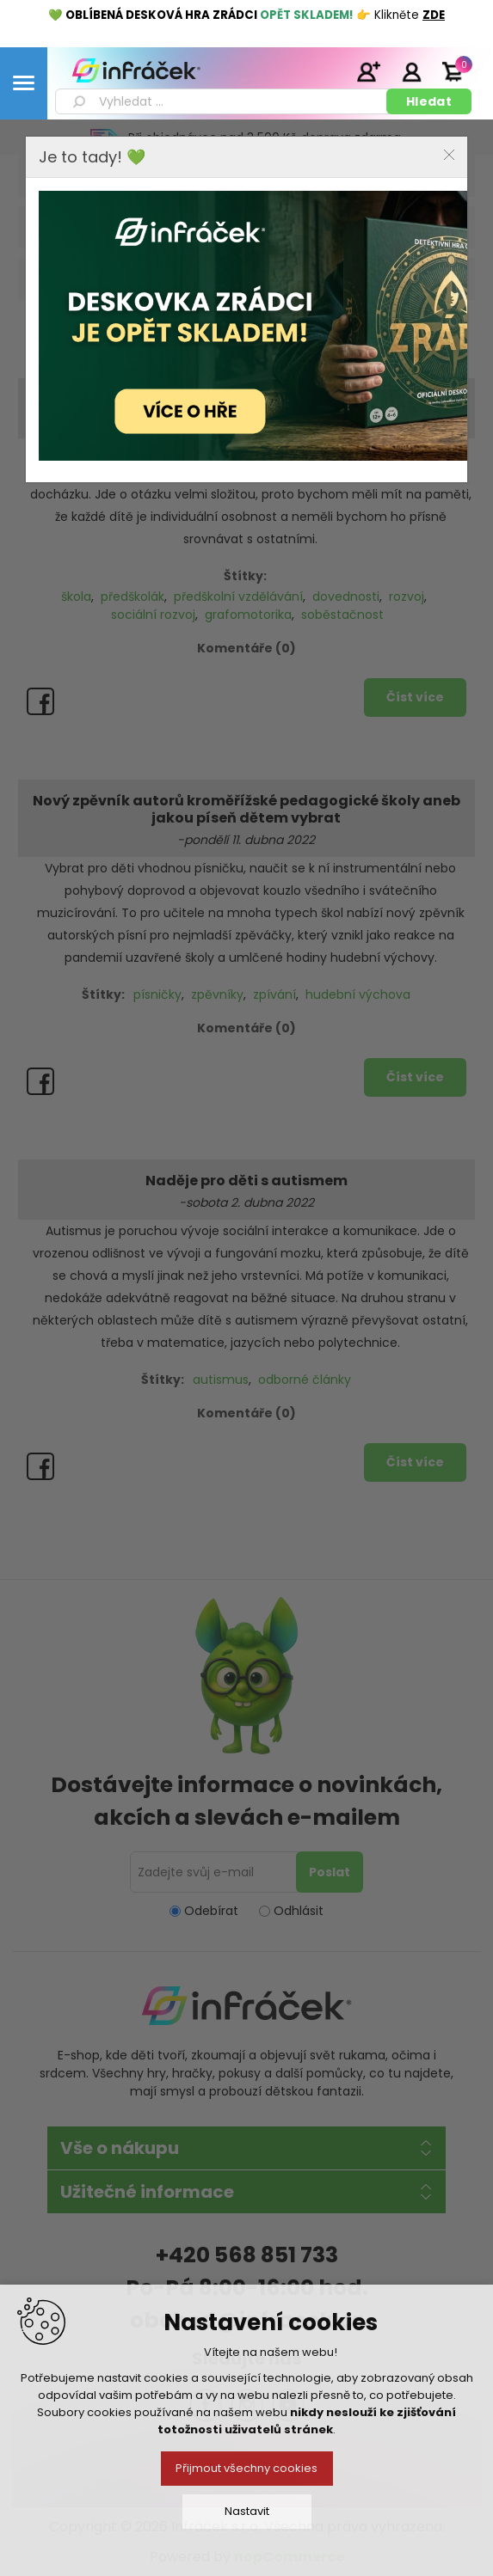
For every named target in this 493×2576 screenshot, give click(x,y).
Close (449, 155)
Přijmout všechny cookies (246, 2468)
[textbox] (223, 101)
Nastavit (247, 2511)
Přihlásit (411, 71)
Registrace (368, 71)
